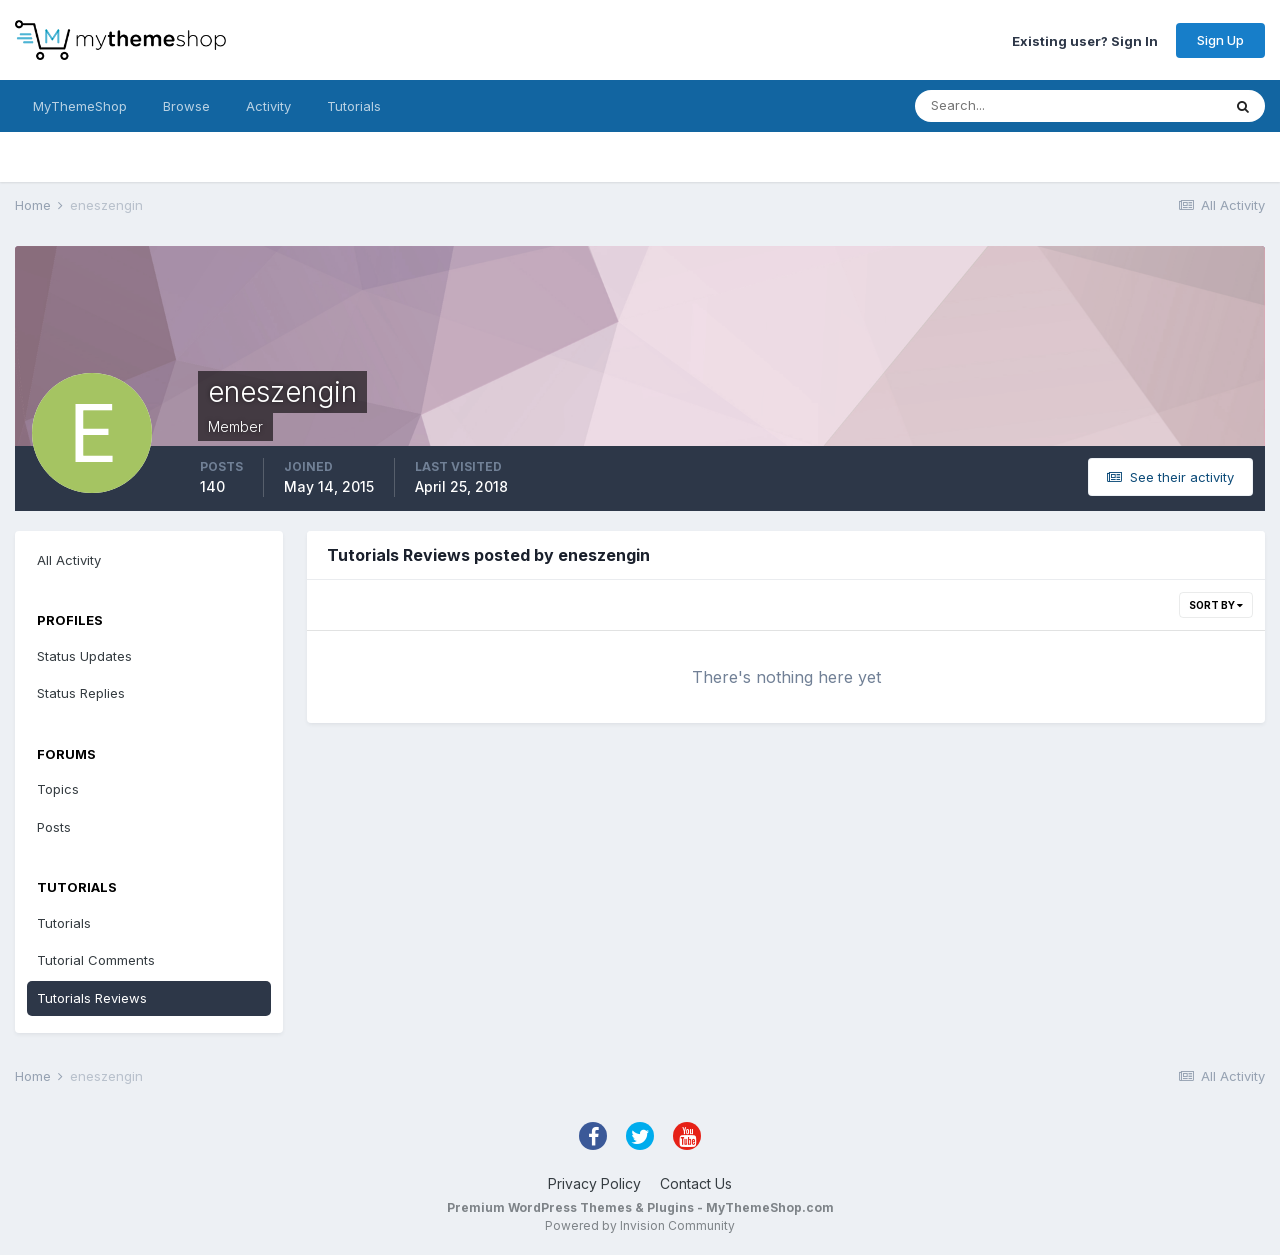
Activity (268, 106)
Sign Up (1220, 40)
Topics (58, 789)
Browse (186, 106)
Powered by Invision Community (640, 1225)
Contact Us (696, 1183)
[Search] (1003, 106)
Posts (54, 827)
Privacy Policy (594, 1183)
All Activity (69, 560)
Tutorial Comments (96, 960)
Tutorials (354, 106)
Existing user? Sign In (1085, 40)
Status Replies (81, 693)
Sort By (1216, 605)
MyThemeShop (80, 106)
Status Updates (84, 656)
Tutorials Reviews (92, 998)
